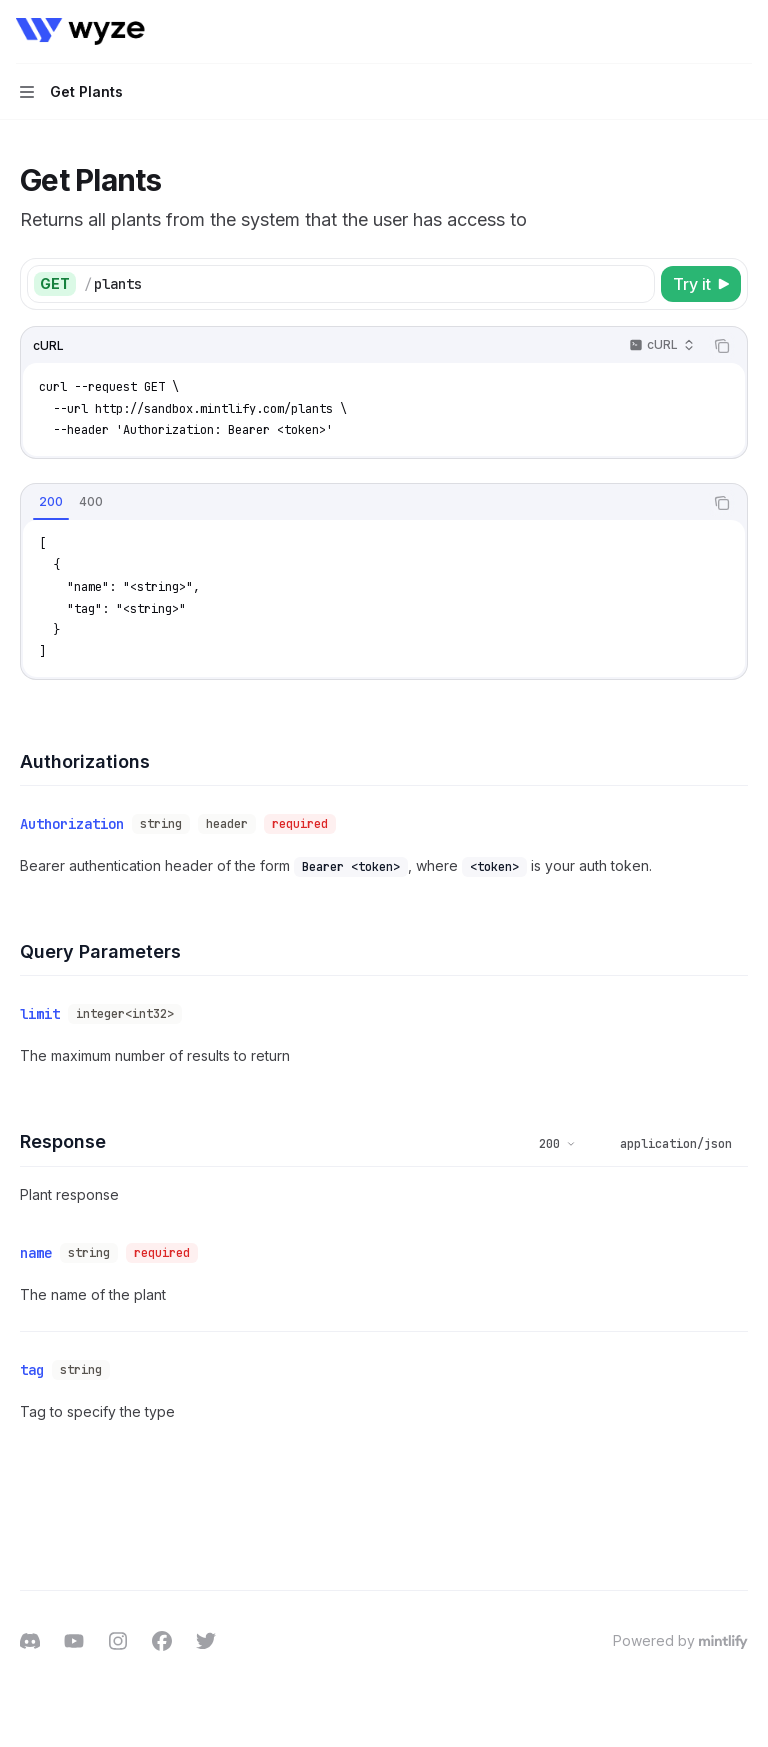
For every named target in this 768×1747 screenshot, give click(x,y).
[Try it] (701, 284)
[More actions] (742, 32)
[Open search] (704, 32)
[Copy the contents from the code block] (722, 346)
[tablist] (362, 503)
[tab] (51, 502)
